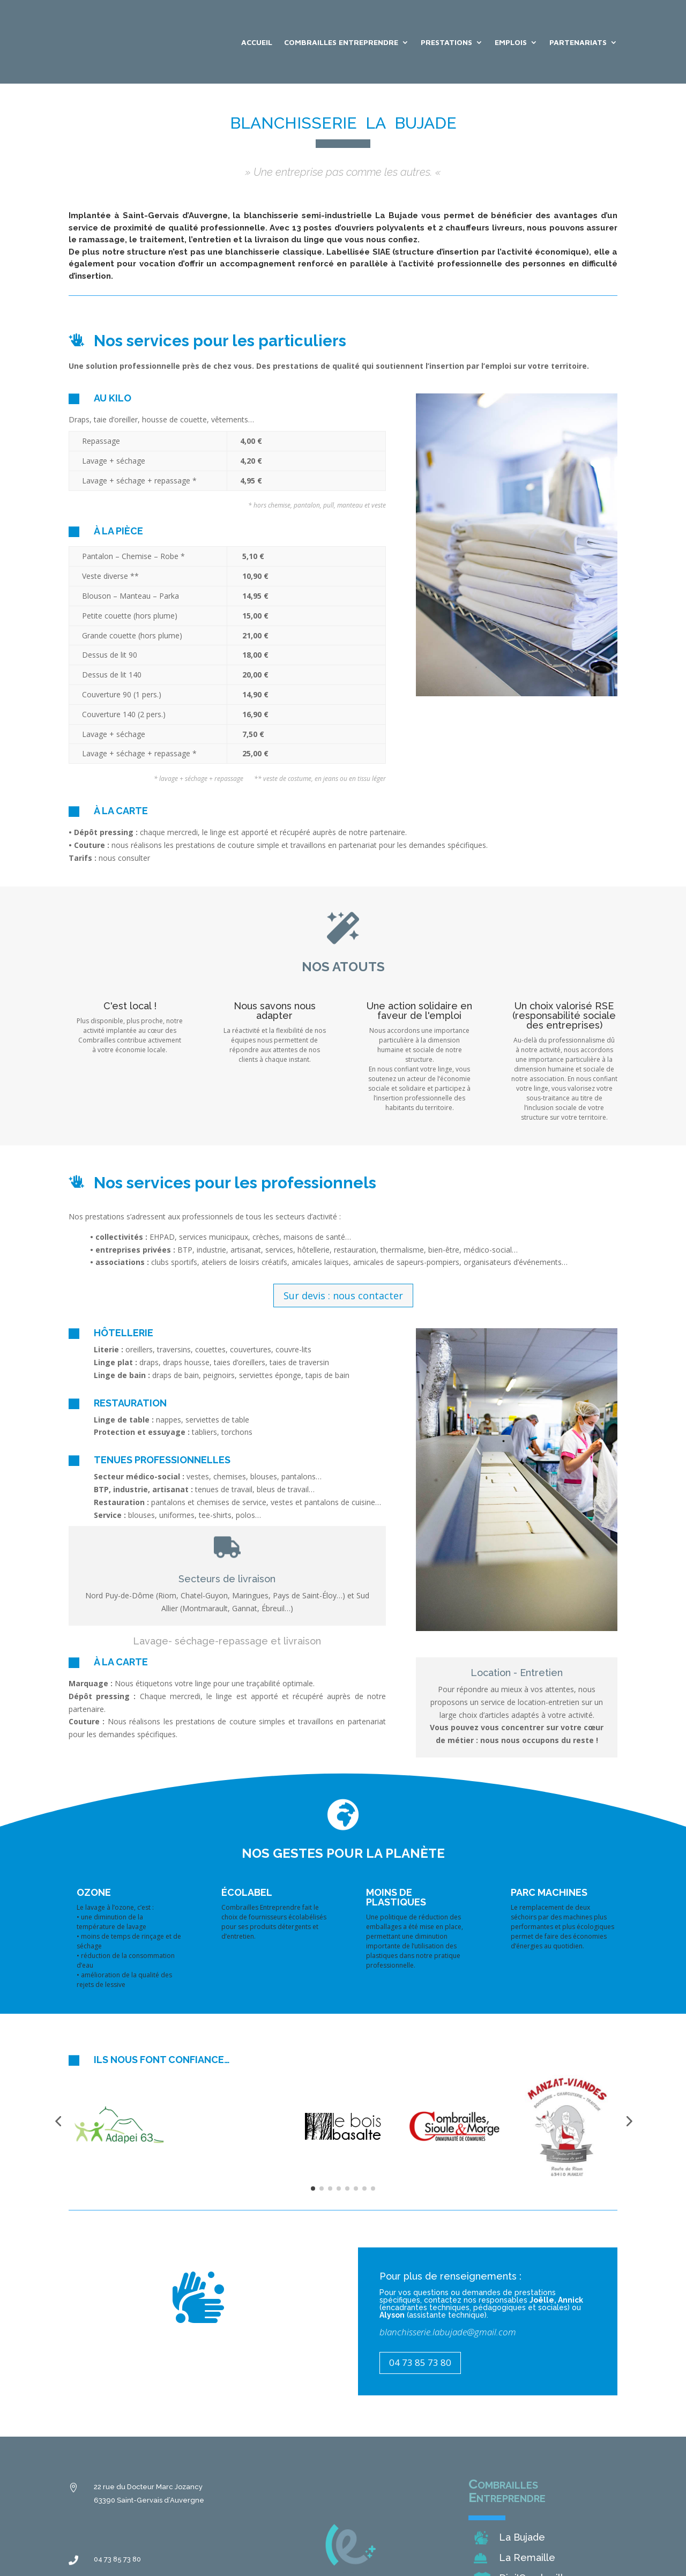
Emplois (511, 42)
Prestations (446, 42)
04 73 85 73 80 (420, 2362)
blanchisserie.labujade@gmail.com (447, 2332)
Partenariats (578, 42)
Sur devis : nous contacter (343, 1295)
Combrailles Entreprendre (341, 42)
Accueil (256, 42)
